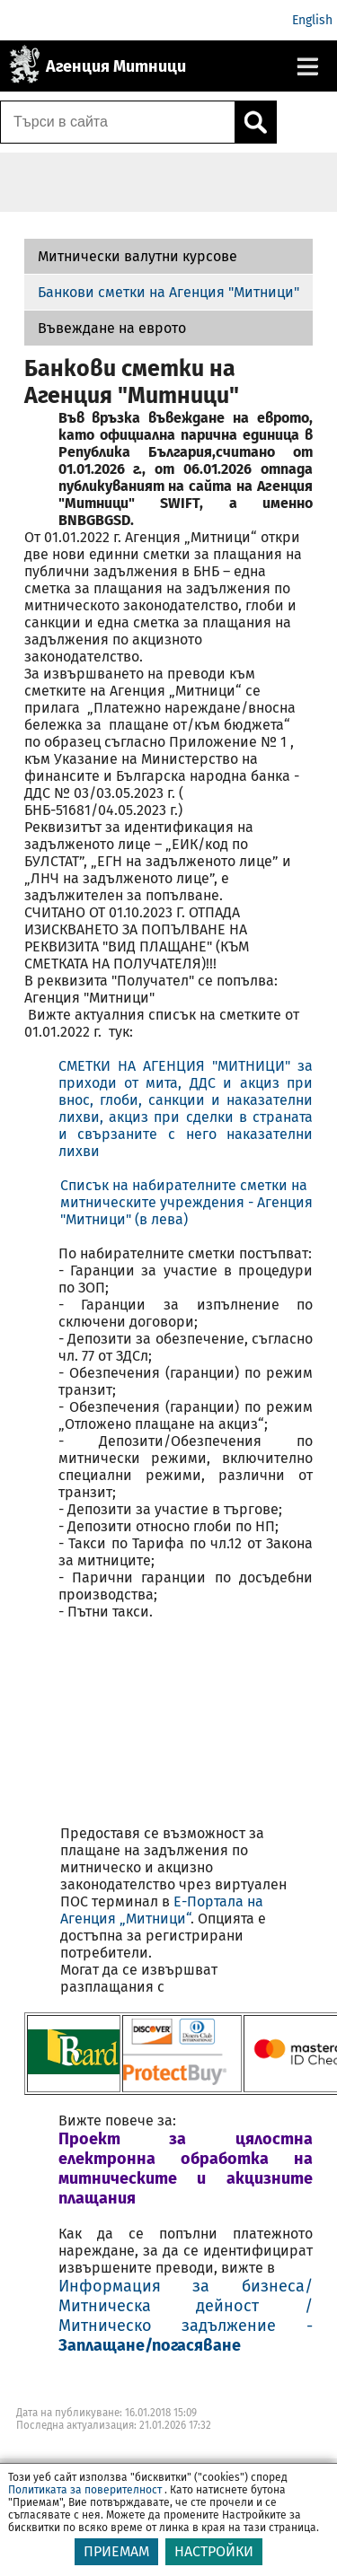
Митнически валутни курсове (137, 256)
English (312, 20)
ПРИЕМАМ (116, 2562)
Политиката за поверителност (85, 2500)
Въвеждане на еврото (112, 328)
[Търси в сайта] (118, 122)
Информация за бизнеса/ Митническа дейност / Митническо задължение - (186, 2315)
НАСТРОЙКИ (213, 2562)
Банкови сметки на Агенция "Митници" (168, 292)
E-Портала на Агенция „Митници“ (161, 1910)
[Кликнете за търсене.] (255, 122)
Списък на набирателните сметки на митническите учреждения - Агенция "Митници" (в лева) (186, 1202)
